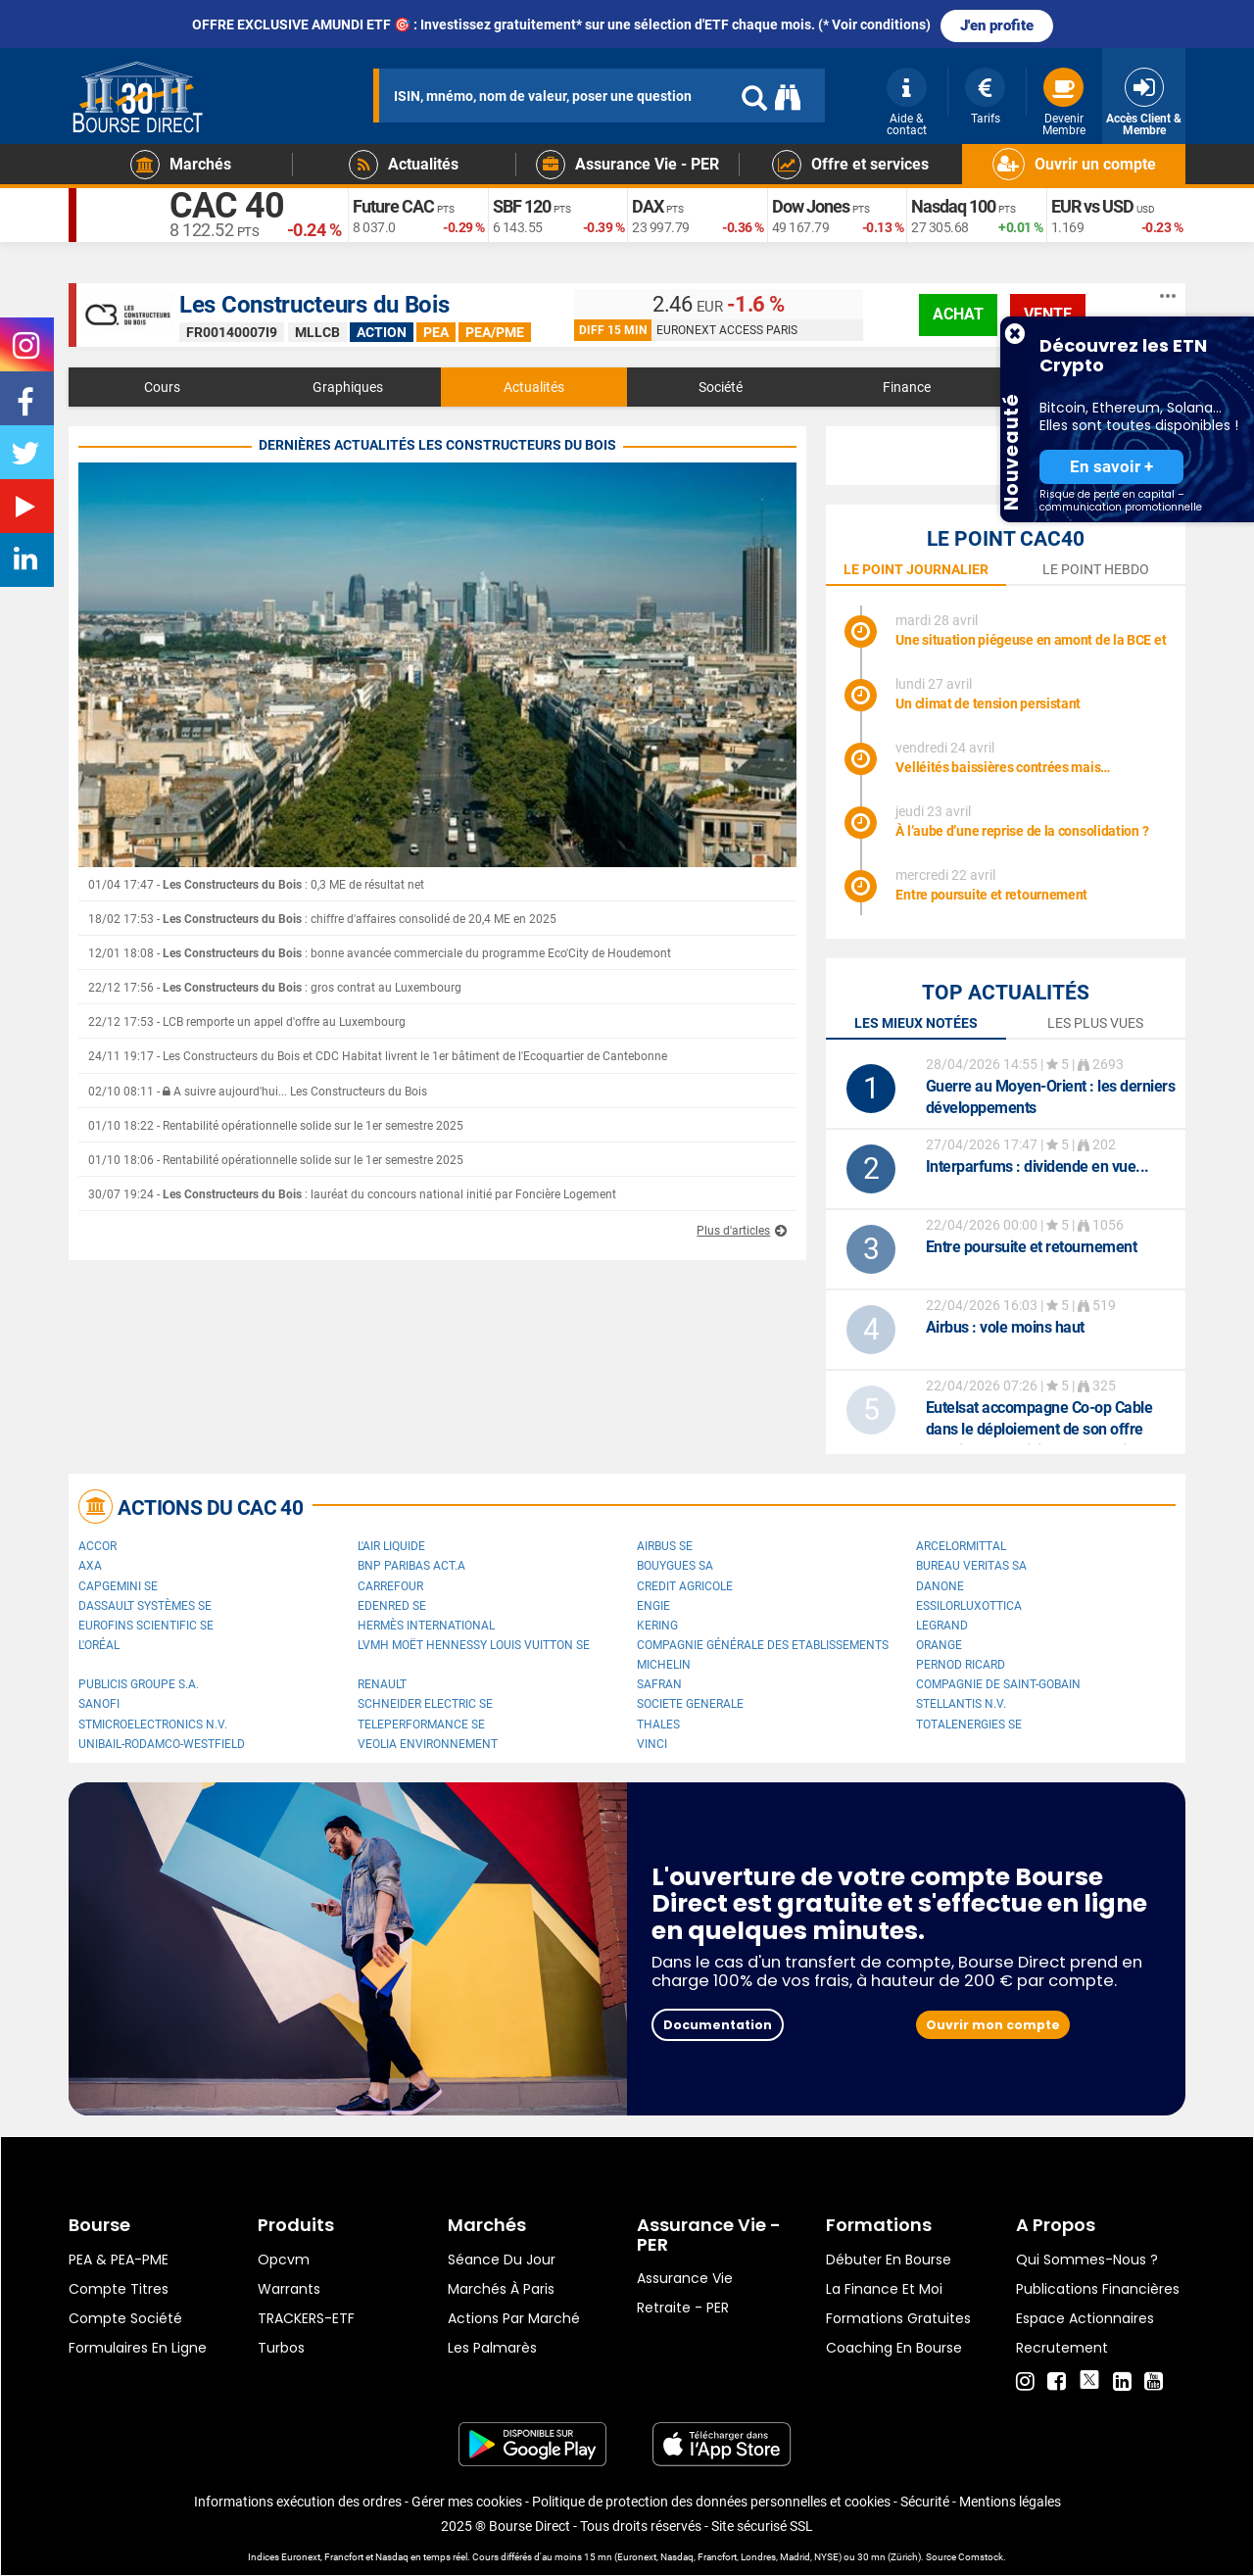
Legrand (942, 1625)
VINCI (652, 1744)
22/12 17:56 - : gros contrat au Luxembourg (274, 988)
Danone (940, 1586)
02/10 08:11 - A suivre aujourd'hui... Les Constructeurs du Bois (257, 1091)
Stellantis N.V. (961, 1704)
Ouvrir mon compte (993, 2025)
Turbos (281, 2347)
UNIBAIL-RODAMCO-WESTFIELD (161, 1744)
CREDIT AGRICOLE (685, 1586)
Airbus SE (665, 1546)
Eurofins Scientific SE (146, 1625)
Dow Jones (810, 206)
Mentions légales (1010, 2501)
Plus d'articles (733, 1231)
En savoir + (1111, 467)
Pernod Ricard (960, 1665)
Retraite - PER (683, 2307)
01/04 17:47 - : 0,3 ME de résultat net (256, 885)
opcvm (284, 2259)
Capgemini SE (118, 1586)
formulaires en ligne (138, 2347)
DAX (647, 206)
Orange (939, 1645)
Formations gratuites (898, 2318)
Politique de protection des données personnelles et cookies (711, 2501)
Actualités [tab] (534, 387)
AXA (90, 1566)
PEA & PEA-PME (119, 2259)
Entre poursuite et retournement (991, 894)
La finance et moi (884, 2289)
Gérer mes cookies (466, 2501)
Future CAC (393, 206)
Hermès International (426, 1625)
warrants (289, 2289)
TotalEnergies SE (969, 1724)
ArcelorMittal (961, 1546)
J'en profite (997, 25)
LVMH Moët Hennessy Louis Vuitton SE (474, 1645)
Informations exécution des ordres (298, 2501)
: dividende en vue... (1037, 1166)
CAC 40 (226, 205)
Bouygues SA (675, 1566)
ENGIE (653, 1606)
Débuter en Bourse (888, 2259)
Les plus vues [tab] (1095, 1023)
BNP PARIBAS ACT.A (411, 1566)
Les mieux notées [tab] (916, 1023)
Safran (659, 1684)
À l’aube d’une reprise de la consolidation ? (1021, 831)
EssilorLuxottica (969, 1606)
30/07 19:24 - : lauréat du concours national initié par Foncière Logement (352, 1194)
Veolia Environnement (428, 1744)
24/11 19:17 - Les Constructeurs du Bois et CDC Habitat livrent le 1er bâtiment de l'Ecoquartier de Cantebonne (377, 1056)
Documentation (717, 2025)
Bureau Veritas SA (971, 1566)
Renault (382, 1684)
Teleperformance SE (421, 1724)
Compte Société (125, 2318)
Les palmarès (492, 2347)
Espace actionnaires (1085, 2318)
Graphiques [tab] (348, 387)
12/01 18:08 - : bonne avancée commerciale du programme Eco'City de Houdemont (379, 953)
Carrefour (390, 1586)
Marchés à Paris (501, 2289)
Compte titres (119, 2289)
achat (958, 314)
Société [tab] (721, 387)
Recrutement (1062, 2347)
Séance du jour (501, 2259)
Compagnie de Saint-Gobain (998, 1684)
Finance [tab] (907, 387)
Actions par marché (514, 2318)
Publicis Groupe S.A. (138, 1684)
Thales (658, 1724)
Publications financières (1098, 2289)
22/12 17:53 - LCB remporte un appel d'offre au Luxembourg (247, 1022)
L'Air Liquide (391, 1546)
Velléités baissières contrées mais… (1002, 767)
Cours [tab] (162, 387)
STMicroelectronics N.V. (152, 1724)
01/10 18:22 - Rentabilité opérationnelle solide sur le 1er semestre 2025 (275, 1126)
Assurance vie (685, 2278)
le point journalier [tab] (916, 569)
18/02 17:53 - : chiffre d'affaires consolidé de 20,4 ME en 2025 (322, 919)
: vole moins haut (1005, 1327)
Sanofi (99, 1704)
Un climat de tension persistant (988, 703)
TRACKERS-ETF (306, 2318)
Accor (97, 1546)
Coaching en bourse (894, 2347)
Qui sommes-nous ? (1087, 2259)
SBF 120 (522, 206)
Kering (657, 1625)
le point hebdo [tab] (1095, 569)
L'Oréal (99, 1645)
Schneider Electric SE (425, 1704)
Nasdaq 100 (953, 206)
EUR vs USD (1092, 206)
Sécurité (924, 2501)
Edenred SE (392, 1606)
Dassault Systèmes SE (145, 1606)
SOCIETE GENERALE (690, 1704)
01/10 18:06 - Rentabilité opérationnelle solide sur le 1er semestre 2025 (275, 1160)
